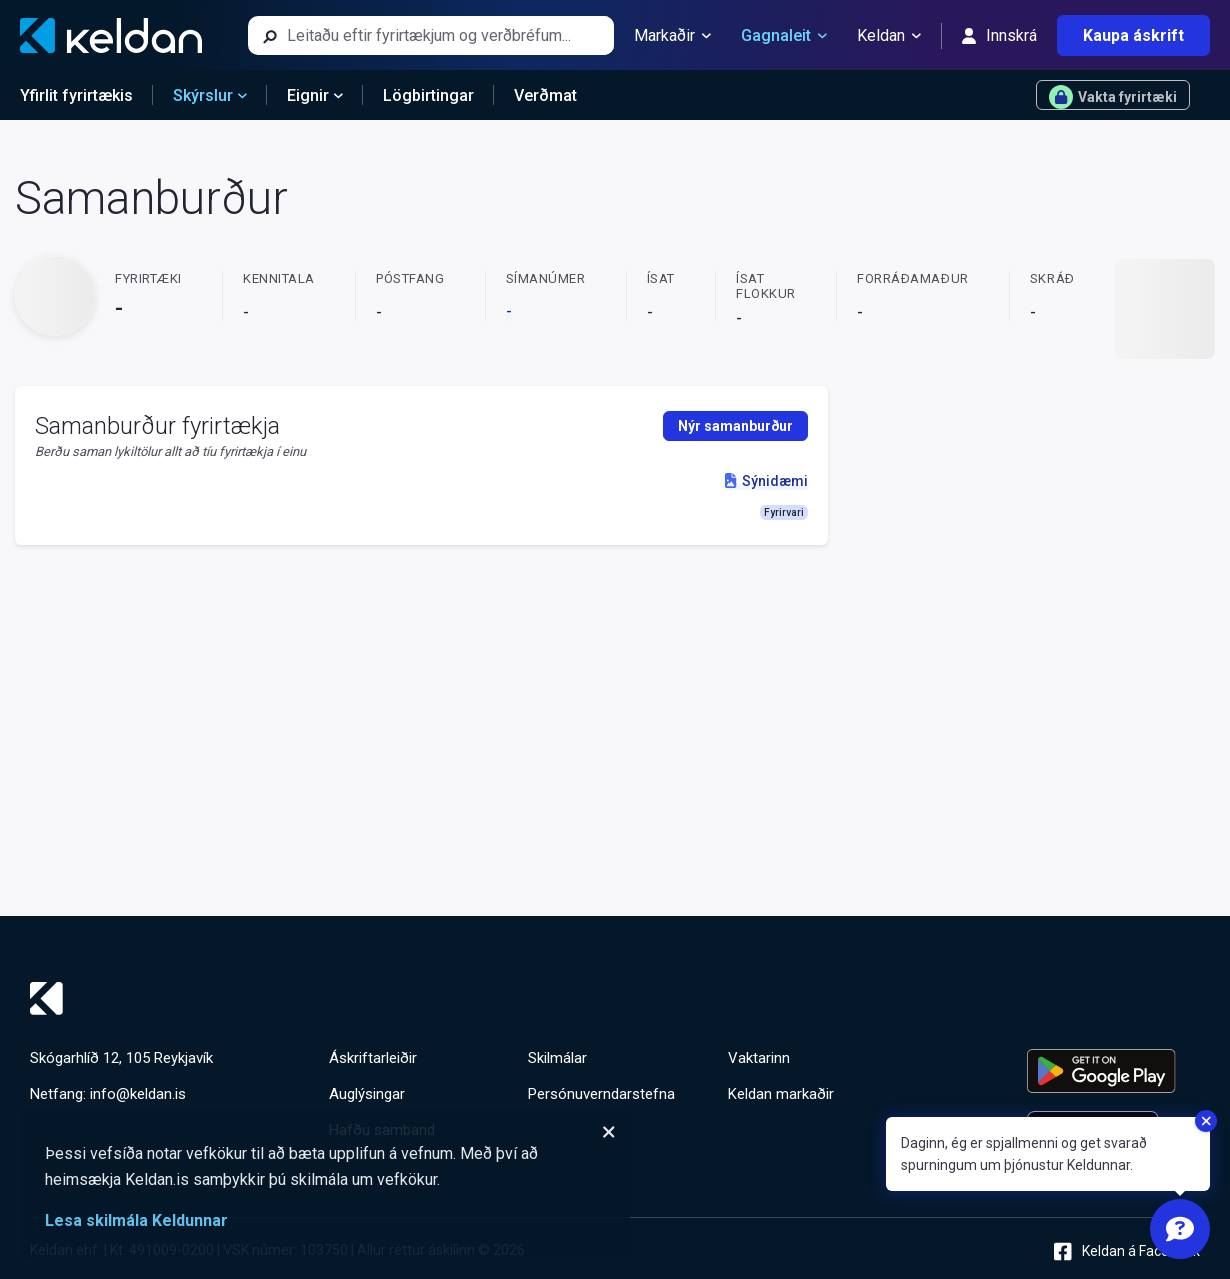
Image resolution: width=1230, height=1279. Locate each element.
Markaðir (672, 36)
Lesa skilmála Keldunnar (136, 1220)
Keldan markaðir (781, 1094)
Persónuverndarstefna (601, 1094)
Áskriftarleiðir (373, 1058)
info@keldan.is (138, 1094)
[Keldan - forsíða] (111, 35)
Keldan (889, 36)
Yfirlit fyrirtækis (76, 95)
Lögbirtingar (428, 95)
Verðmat (545, 95)
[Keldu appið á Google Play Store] (1113, 1071)
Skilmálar (557, 1058)
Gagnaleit (784, 36)
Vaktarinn (759, 1058)
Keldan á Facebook (1127, 1251)
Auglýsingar (367, 1094)
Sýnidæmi (766, 481)
